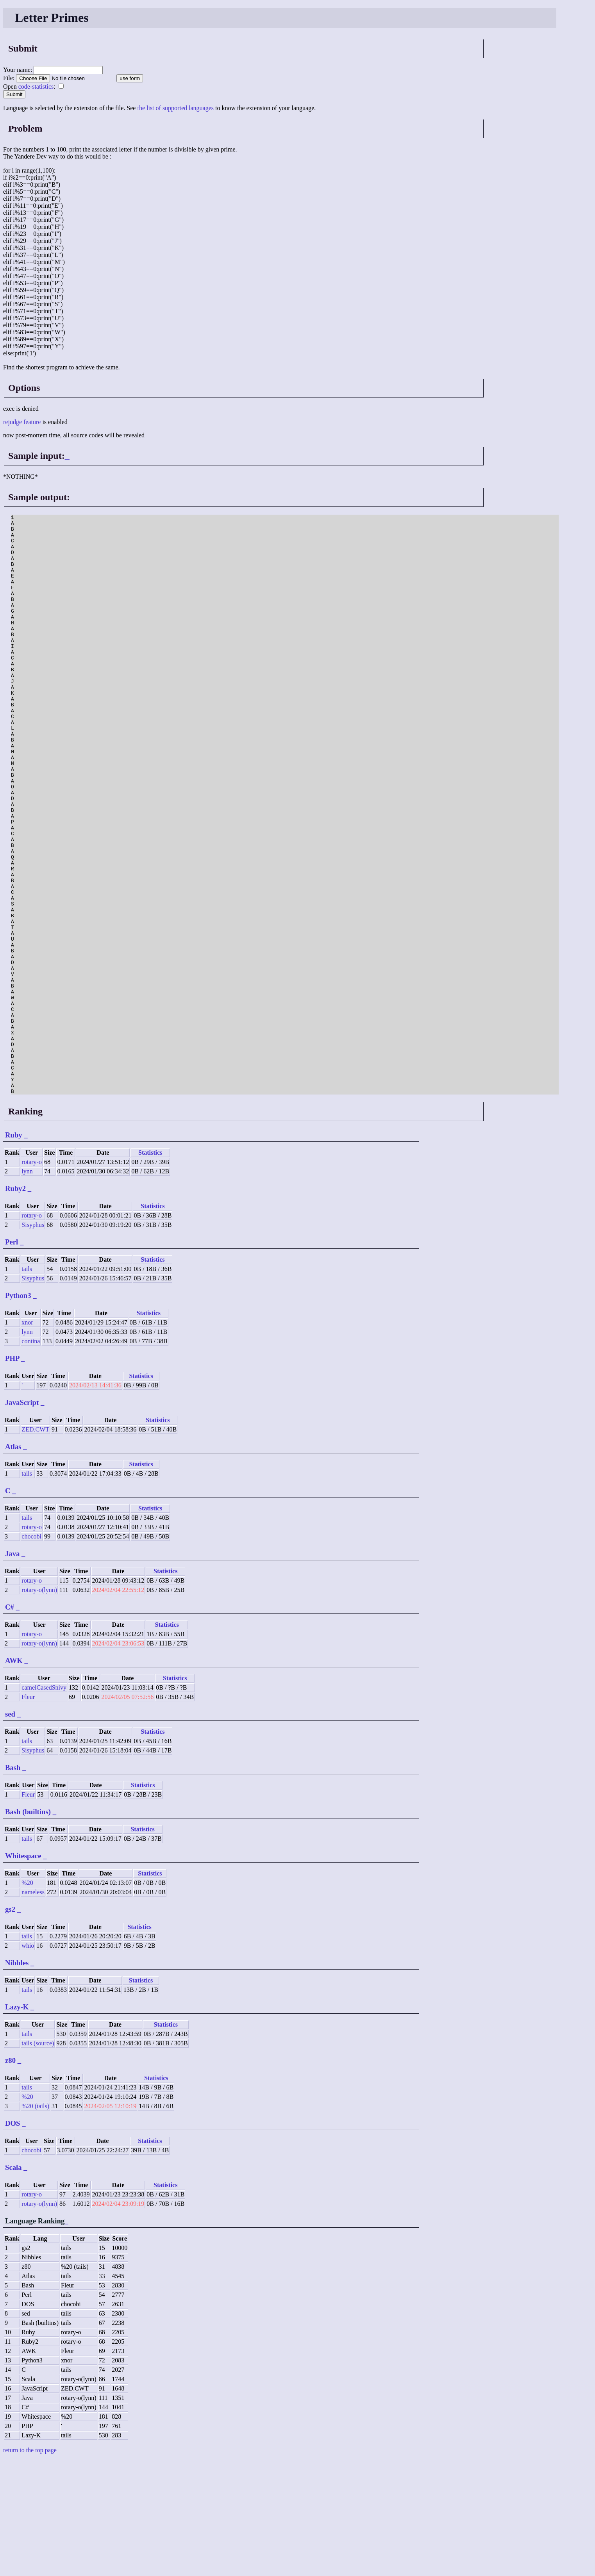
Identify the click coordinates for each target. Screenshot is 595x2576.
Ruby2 (15, 1304)
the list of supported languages (175, 108)
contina (30, 1457)
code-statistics (36, 86)
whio (27, 2061)
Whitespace (23, 1972)
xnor (27, 1438)
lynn (26, 1287)
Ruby (13, 1251)
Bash (13, 1883)
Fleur (28, 1812)
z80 (10, 2176)
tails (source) (37, 2159)
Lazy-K (17, 2123)
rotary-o (31, 1278)
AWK (14, 1776)
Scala (13, 2283)
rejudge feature (22, 422)
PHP (12, 1474)
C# (9, 1723)
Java (12, 1669)
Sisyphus (32, 1340)
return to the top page (30, 2566)
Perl (11, 1358)
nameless (33, 2008)
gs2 (10, 2025)
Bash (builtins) (28, 1928)
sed (10, 1830)
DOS (12, 2239)
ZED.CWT (35, 1545)
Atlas (13, 1562)
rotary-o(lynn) (39, 1705)
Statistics (150, 1268)
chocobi (31, 1652)
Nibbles (17, 2079)
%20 (27, 1998)
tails (26, 1385)
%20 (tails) (35, 2222)
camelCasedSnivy (43, 1803)
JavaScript (22, 1518)
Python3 (18, 1411)
